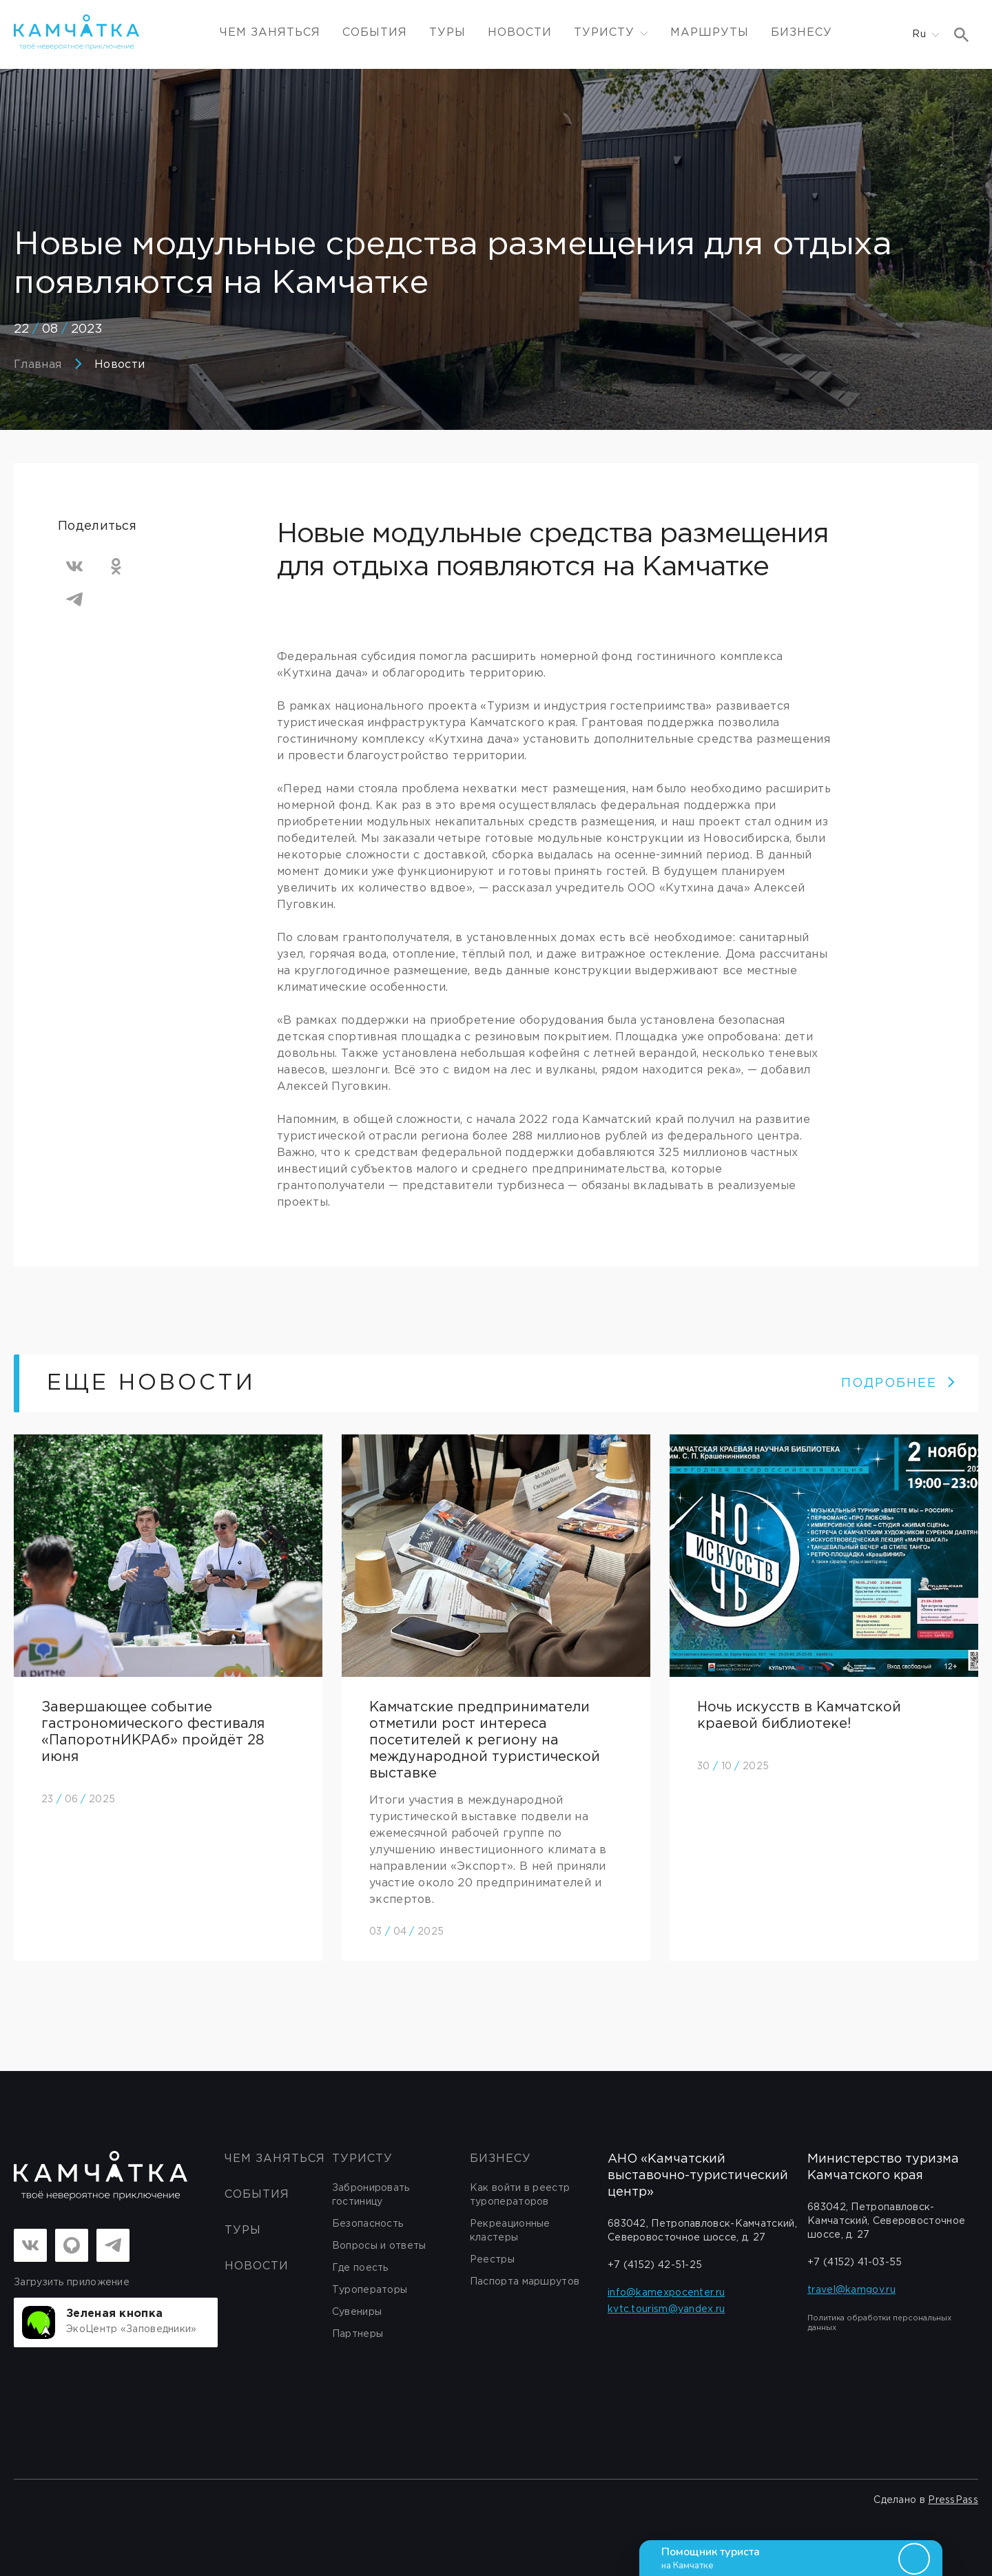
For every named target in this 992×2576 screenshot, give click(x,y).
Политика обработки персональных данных (879, 2323)
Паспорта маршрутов (524, 2282)
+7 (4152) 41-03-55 (854, 2262)
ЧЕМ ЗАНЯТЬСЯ (270, 33)
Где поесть (360, 2268)
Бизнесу (801, 33)
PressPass (953, 2500)
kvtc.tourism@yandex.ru (666, 2309)
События (374, 33)
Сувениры (357, 2312)
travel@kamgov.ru (851, 2290)
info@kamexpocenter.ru (666, 2293)
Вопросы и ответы (379, 2246)
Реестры (492, 2260)
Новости (520, 33)
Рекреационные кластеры (510, 2231)
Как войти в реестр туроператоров (520, 2195)
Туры (447, 33)
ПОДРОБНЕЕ (898, 1383)
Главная (37, 365)
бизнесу (500, 2159)
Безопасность (368, 2224)
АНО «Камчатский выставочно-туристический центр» (698, 2176)
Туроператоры (370, 2290)
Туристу (362, 2159)
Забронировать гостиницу (371, 2195)
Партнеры (357, 2334)
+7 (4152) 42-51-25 (655, 2265)
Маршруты (709, 33)
